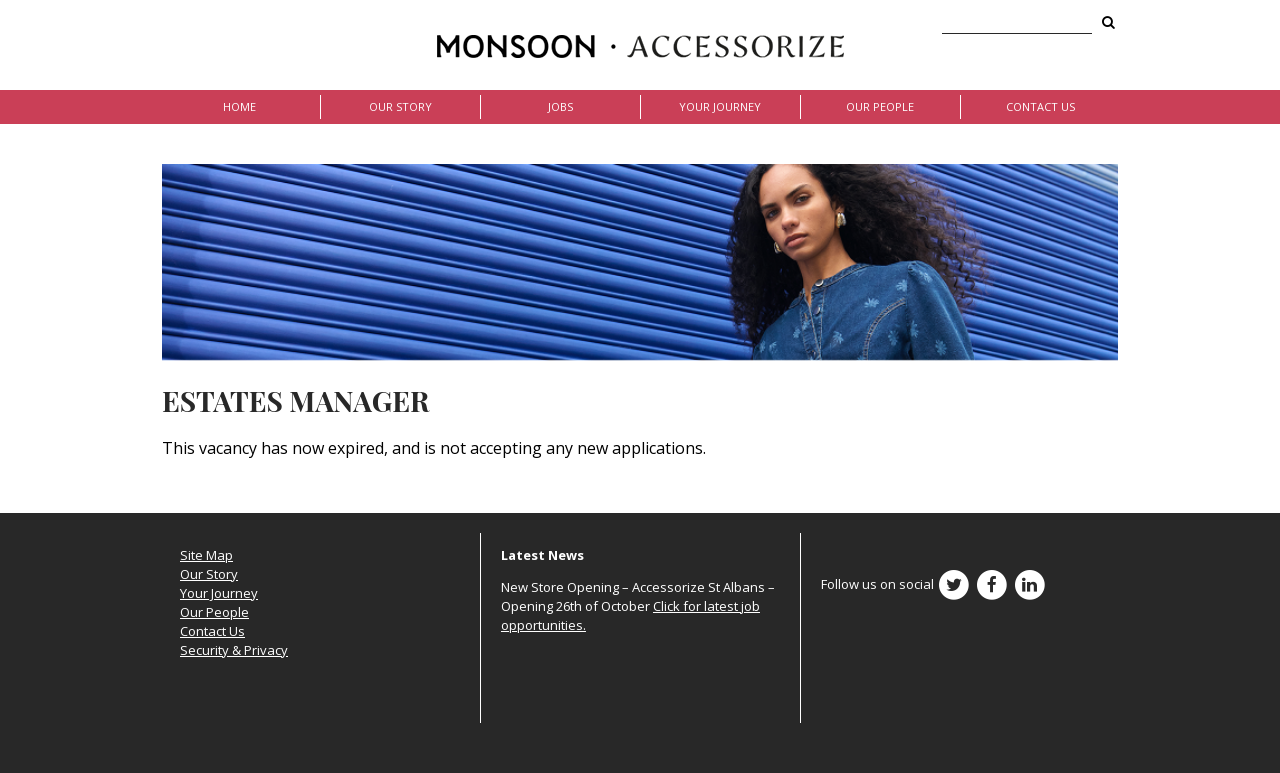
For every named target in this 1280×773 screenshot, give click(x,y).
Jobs (560, 106)
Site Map (206, 555)
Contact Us (1040, 106)
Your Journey (720, 106)
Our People (880, 106)
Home (239, 106)
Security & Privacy (234, 650)
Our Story (400, 106)
